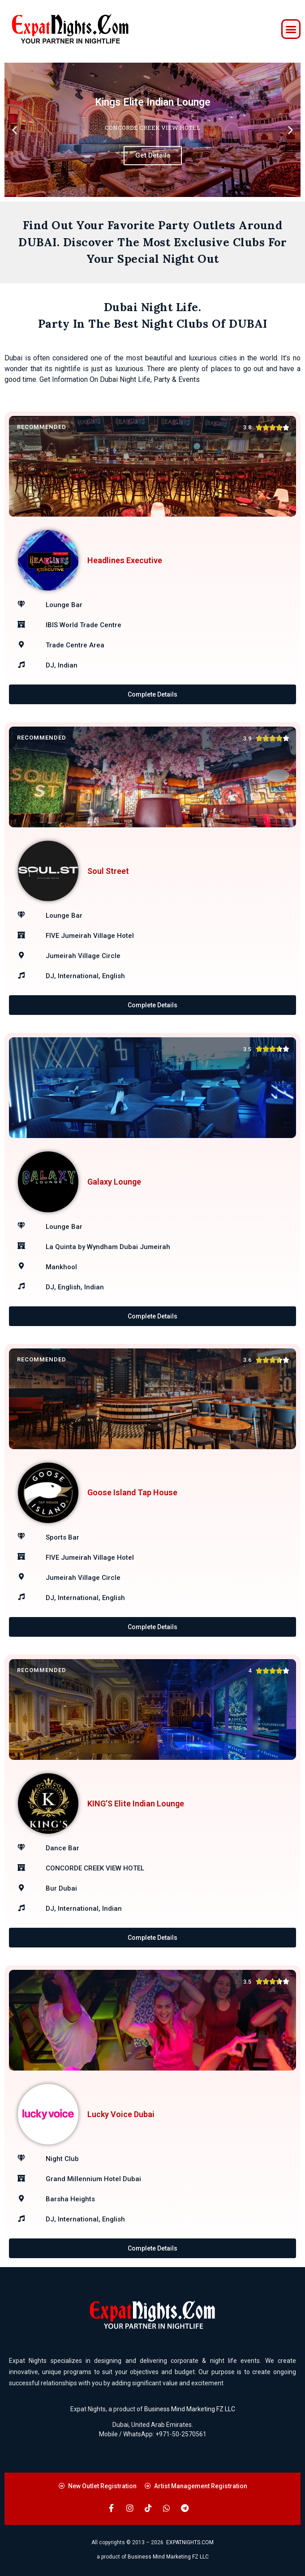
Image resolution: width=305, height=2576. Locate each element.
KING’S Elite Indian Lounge (135, 1803)
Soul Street (108, 871)
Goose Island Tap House (132, 1492)
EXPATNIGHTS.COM (190, 2542)
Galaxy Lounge (114, 1181)
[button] (291, 29)
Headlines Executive (124, 560)
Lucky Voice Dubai (121, 2114)
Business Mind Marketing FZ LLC (189, 2409)
